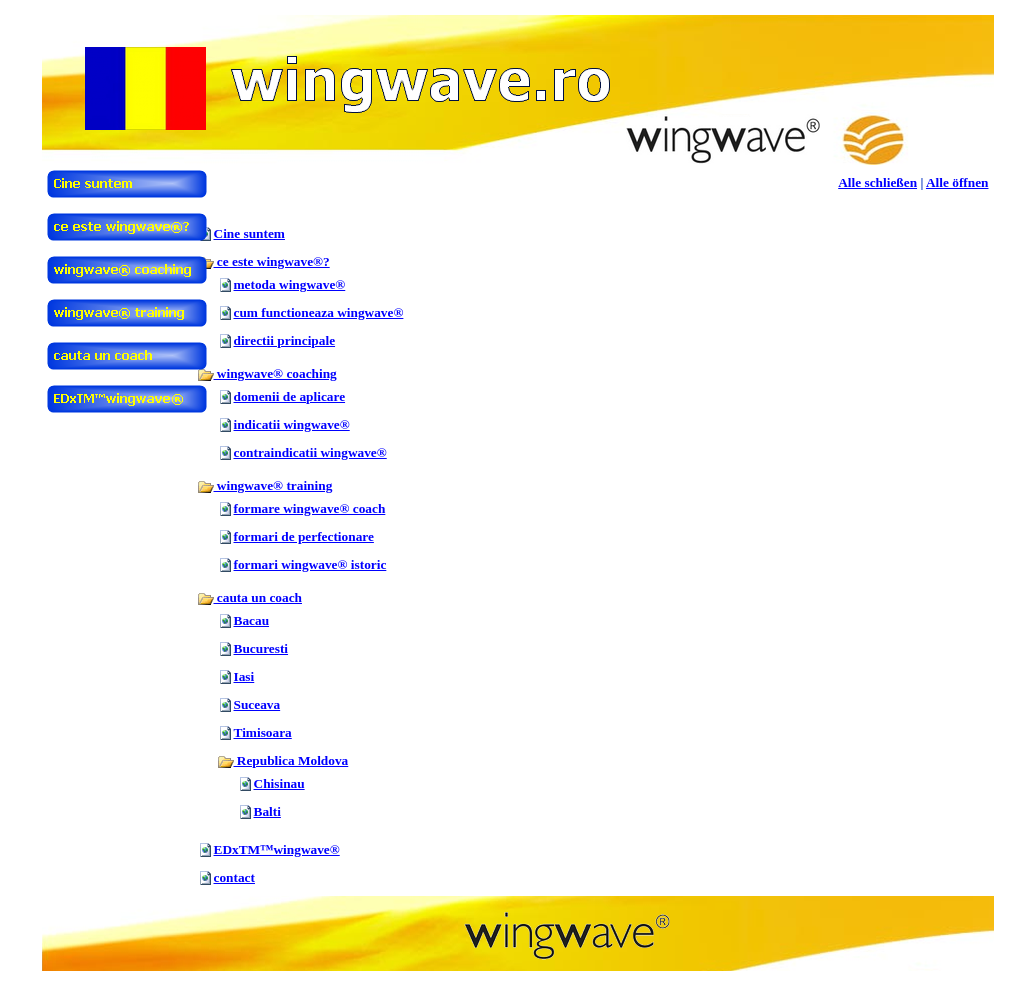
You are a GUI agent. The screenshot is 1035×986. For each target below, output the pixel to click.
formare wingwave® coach (310, 508)
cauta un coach (250, 597)
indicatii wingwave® (292, 424)
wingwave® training (265, 485)
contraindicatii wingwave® (310, 452)
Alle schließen (877, 182)
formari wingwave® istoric (310, 564)
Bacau (252, 620)
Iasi (244, 676)
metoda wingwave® (290, 284)
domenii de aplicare (290, 396)
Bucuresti (261, 648)
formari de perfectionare (304, 536)
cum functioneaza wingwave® (319, 312)
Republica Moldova (283, 760)
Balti (267, 811)
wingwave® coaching (267, 373)
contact (234, 877)
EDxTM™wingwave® (277, 849)
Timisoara (263, 732)
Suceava (257, 704)
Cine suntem (249, 233)
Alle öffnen (957, 182)
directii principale (285, 340)
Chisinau (279, 783)
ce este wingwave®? (263, 261)
